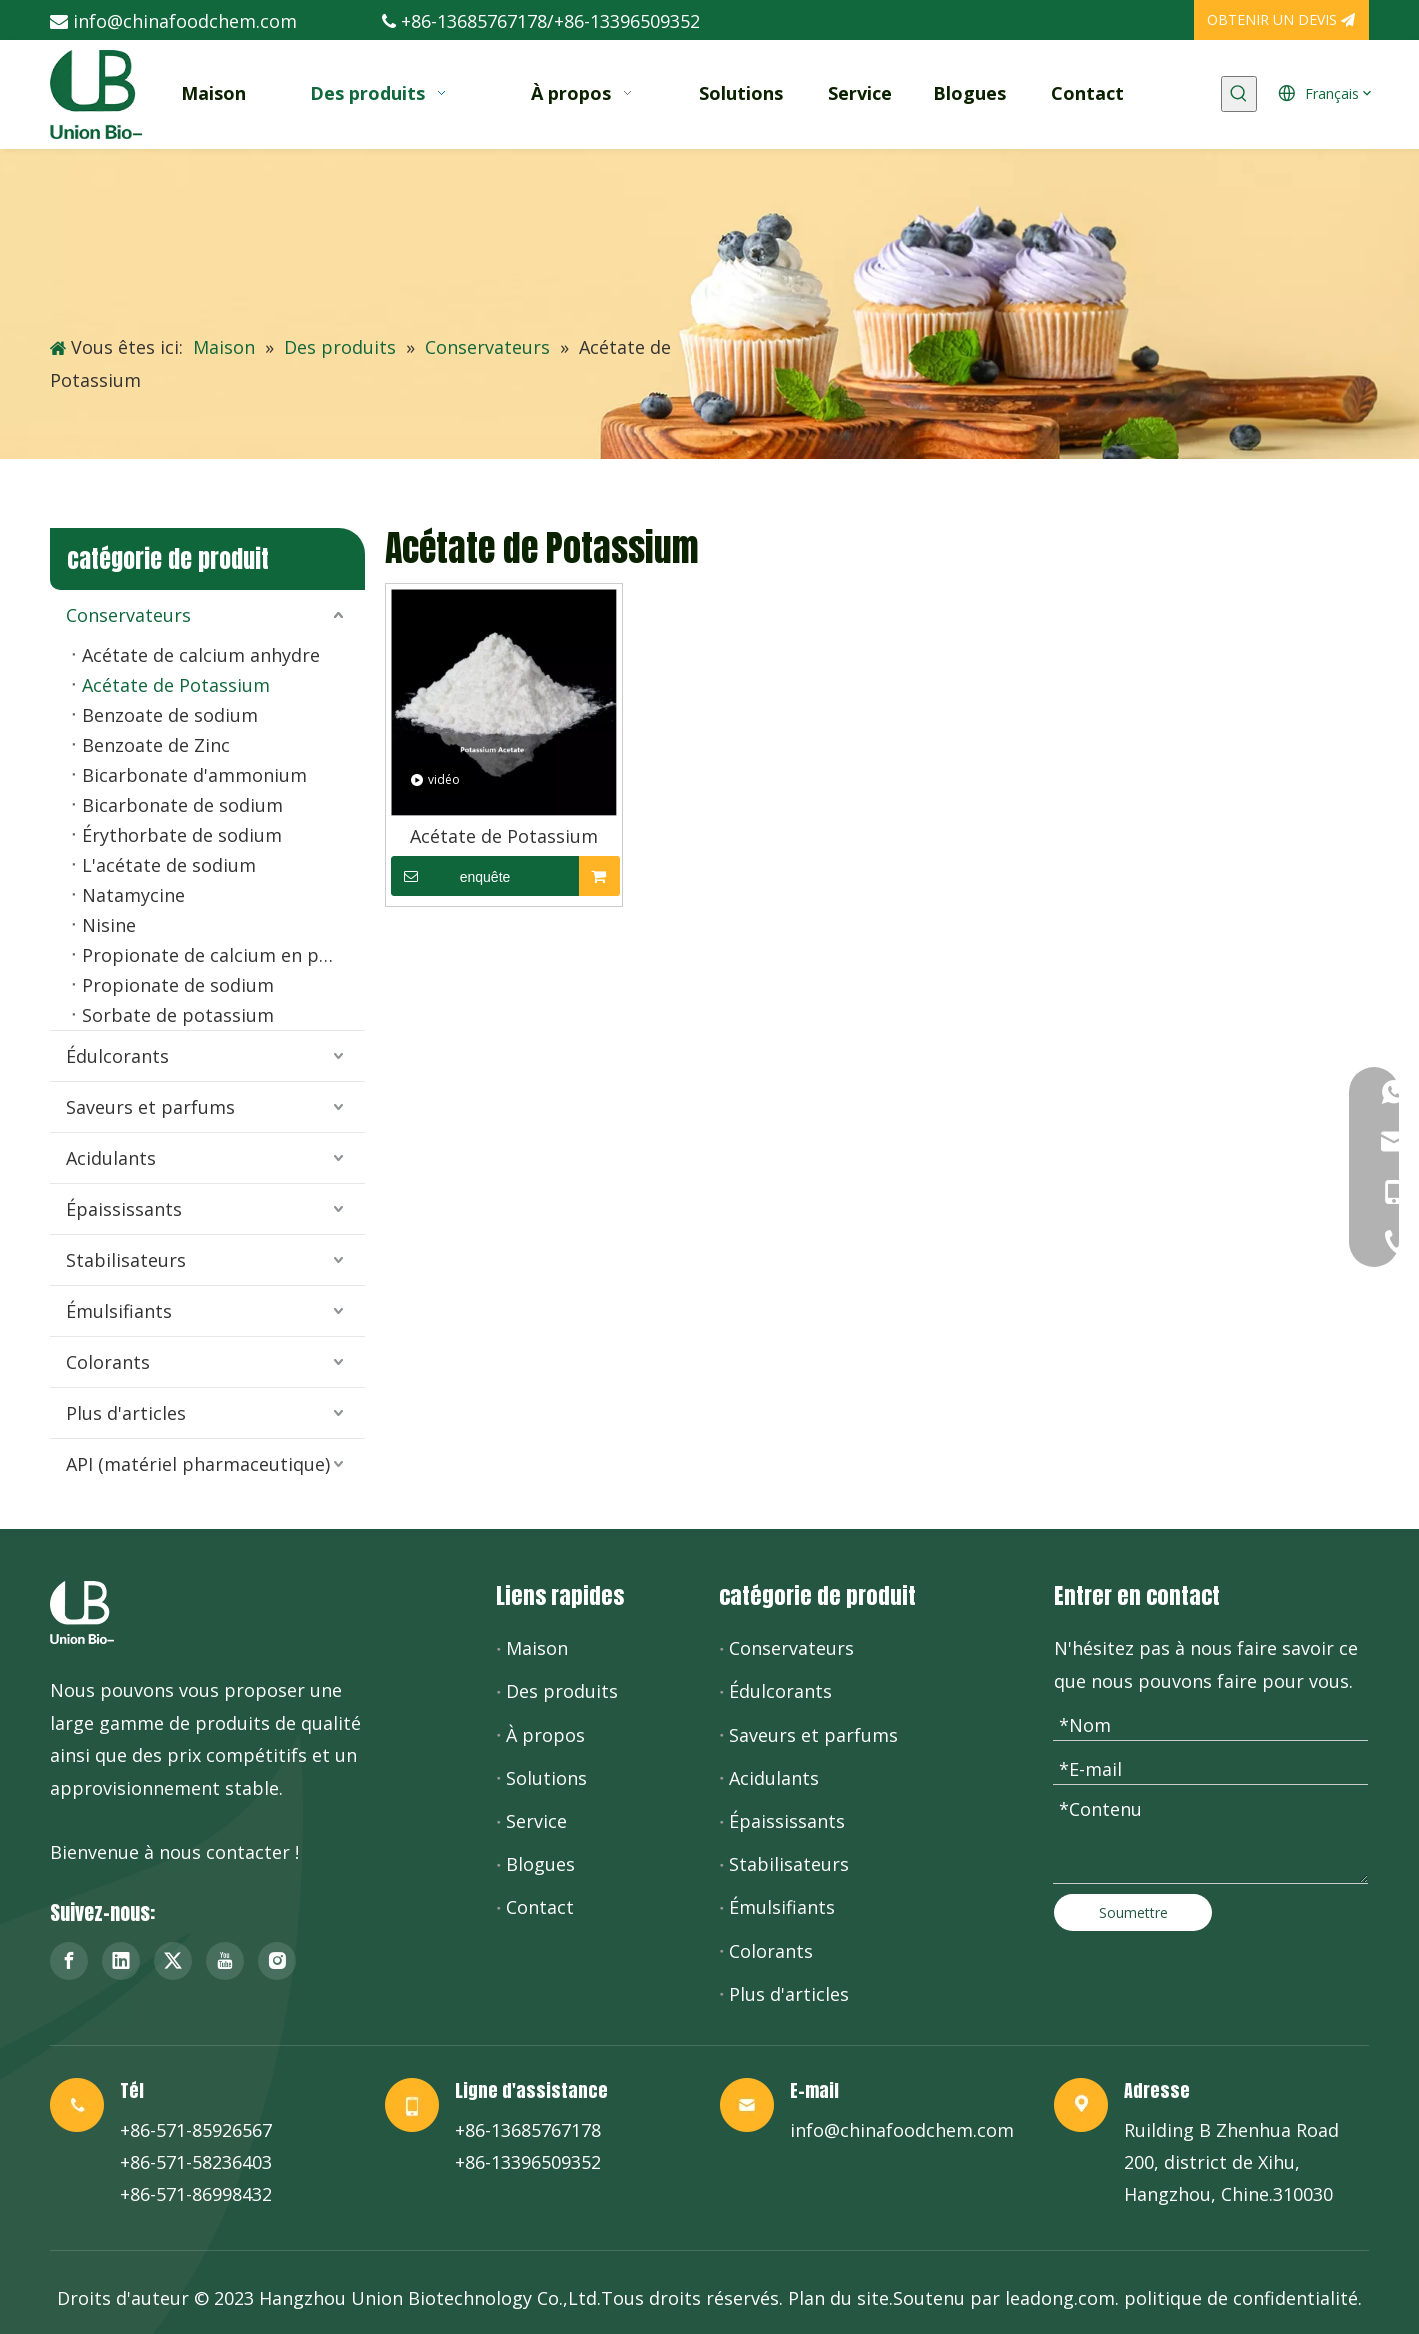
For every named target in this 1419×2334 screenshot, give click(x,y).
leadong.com (1060, 2298)
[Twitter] (173, 1961)
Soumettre (1133, 1912)
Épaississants (124, 1209)
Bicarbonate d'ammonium (194, 775)
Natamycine (133, 895)
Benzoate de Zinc (156, 745)
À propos (545, 1735)
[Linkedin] (121, 1961)
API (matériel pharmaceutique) (198, 1464)
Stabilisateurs (126, 1260)
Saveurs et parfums (150, 1107)
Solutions (546, 1778)
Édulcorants (117, 1056)
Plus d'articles (126, 1413)
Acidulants (111, 1158)
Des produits (562, 1691)
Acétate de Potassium (176, 685)
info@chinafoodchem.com (185, 21)
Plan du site (838, 2298)
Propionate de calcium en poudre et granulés (223, 955)
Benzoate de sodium (170, 715)
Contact (540, 1907)
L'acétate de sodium (169, 865)
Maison (537, 1648)
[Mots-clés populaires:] (1239, 94)
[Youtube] (225, 1961)
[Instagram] (277, 1961)
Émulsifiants (119, 1311)
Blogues (540, 1864)
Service (536, 1821)
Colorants (108, 1362)
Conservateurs (128, 615)
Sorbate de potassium (178, 1015)
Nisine (109, 925)
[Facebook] (69, 1961)
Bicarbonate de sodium (182, 805)
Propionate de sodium (178, 985)
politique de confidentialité (1241, 2298)
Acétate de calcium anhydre (201, 655)
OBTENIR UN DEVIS (1281, 19)
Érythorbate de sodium (182, 835)
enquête (451, 876)
